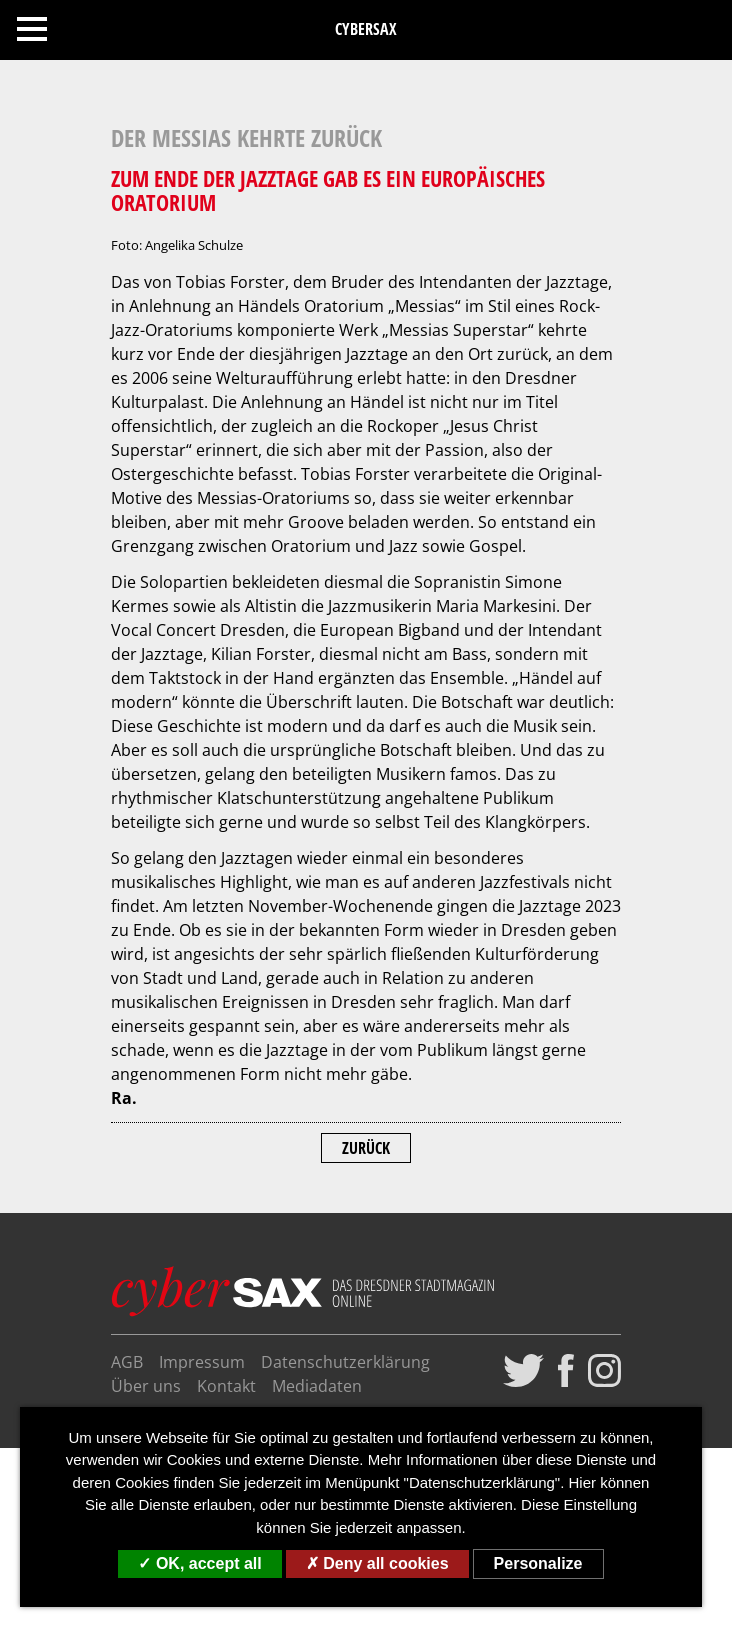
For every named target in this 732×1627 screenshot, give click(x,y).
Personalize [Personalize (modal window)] (538, 1563)
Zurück (366, 1148)
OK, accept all (199, 1563)
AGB (127, 1362)
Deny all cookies (377, 1563)
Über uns (146, 1386)
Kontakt (226, 1386)
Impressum (202, 1362)
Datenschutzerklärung (345, 1362)
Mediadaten (317, 1386)
